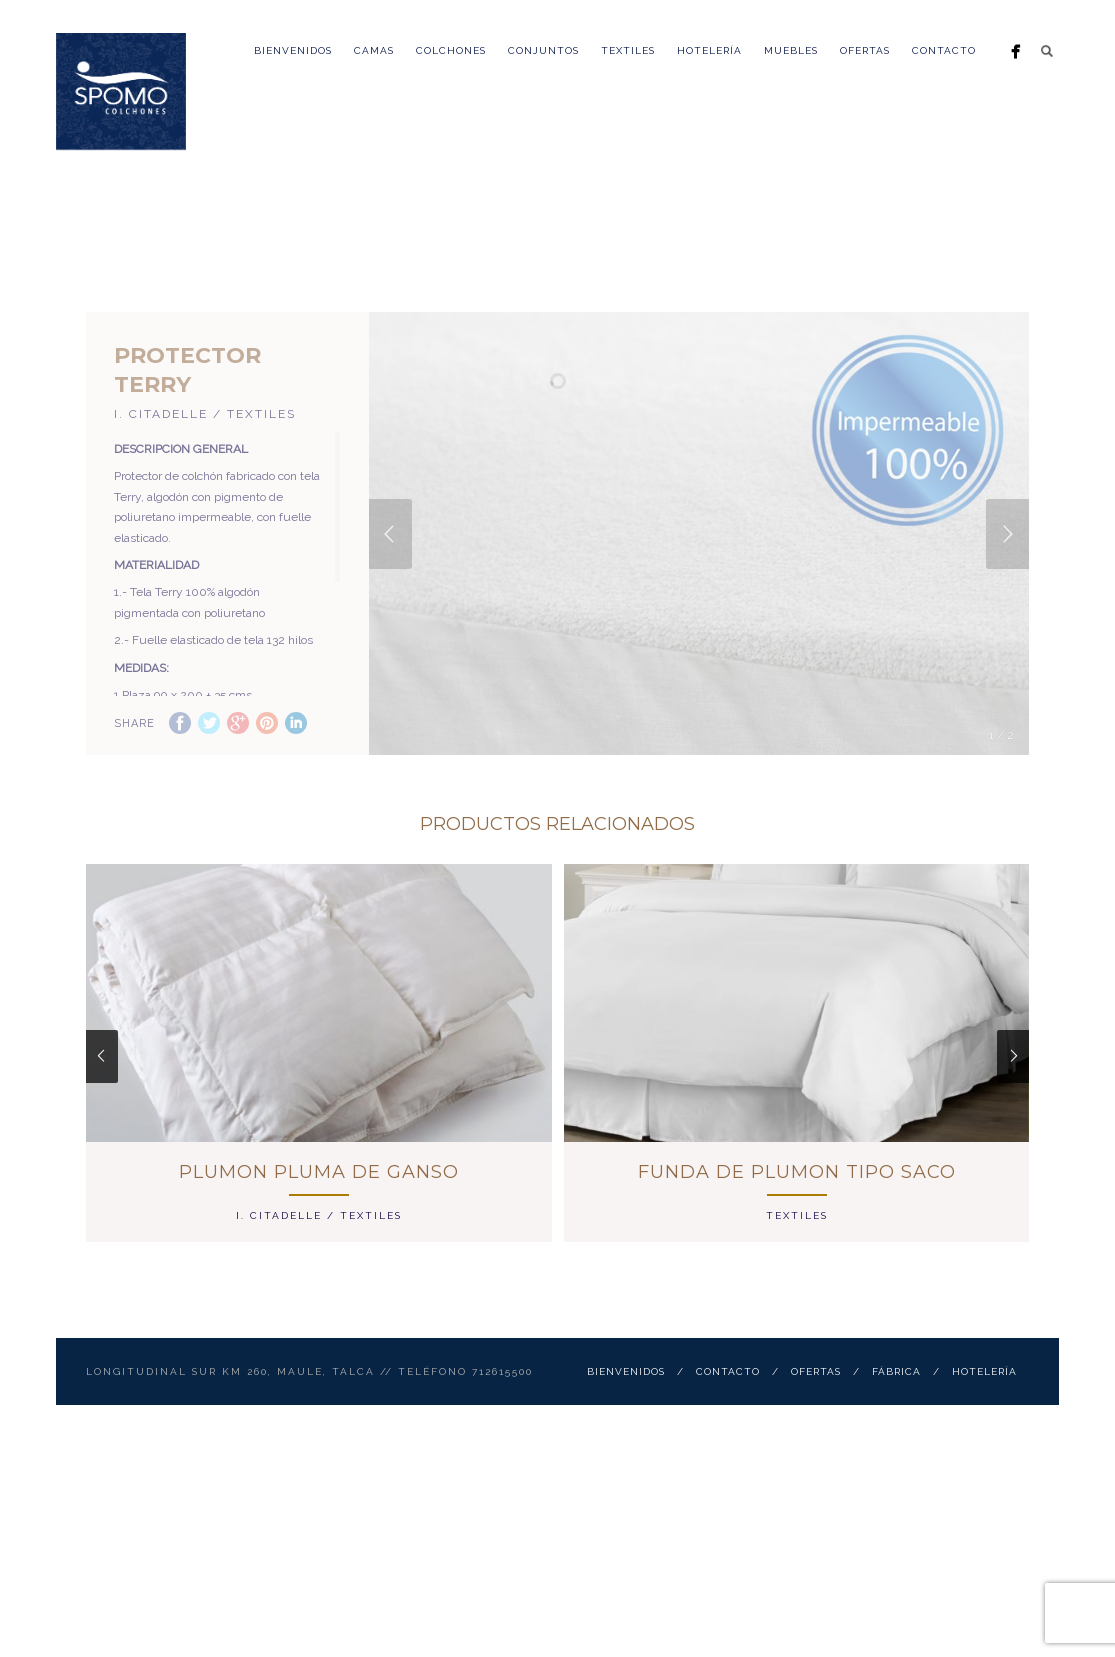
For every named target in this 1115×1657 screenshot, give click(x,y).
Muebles (791, 50)
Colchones (451, 50)
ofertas (865, 50)
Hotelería (709, 50)
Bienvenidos (293, 50)
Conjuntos (543, 50)
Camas (374, 50)
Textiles (628, 50)
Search (1047, 51)
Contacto (944, 50)
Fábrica (896, 1414)
